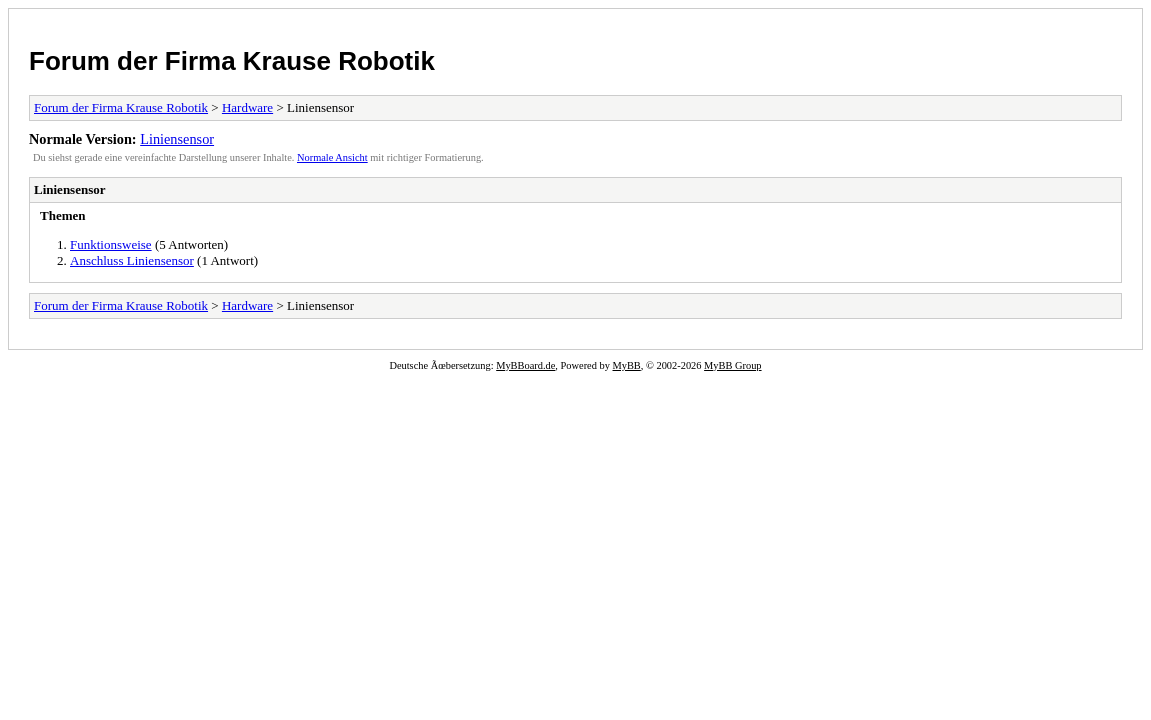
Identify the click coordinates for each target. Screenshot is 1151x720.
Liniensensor (177, 139)
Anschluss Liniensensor (132, 260)
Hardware (247, 107)
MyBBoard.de (525, 365)
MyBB (627, 365)
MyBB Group (732, 365)
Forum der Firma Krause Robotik (232, 61)
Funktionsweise (111, 244)
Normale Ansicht (332, 157)
